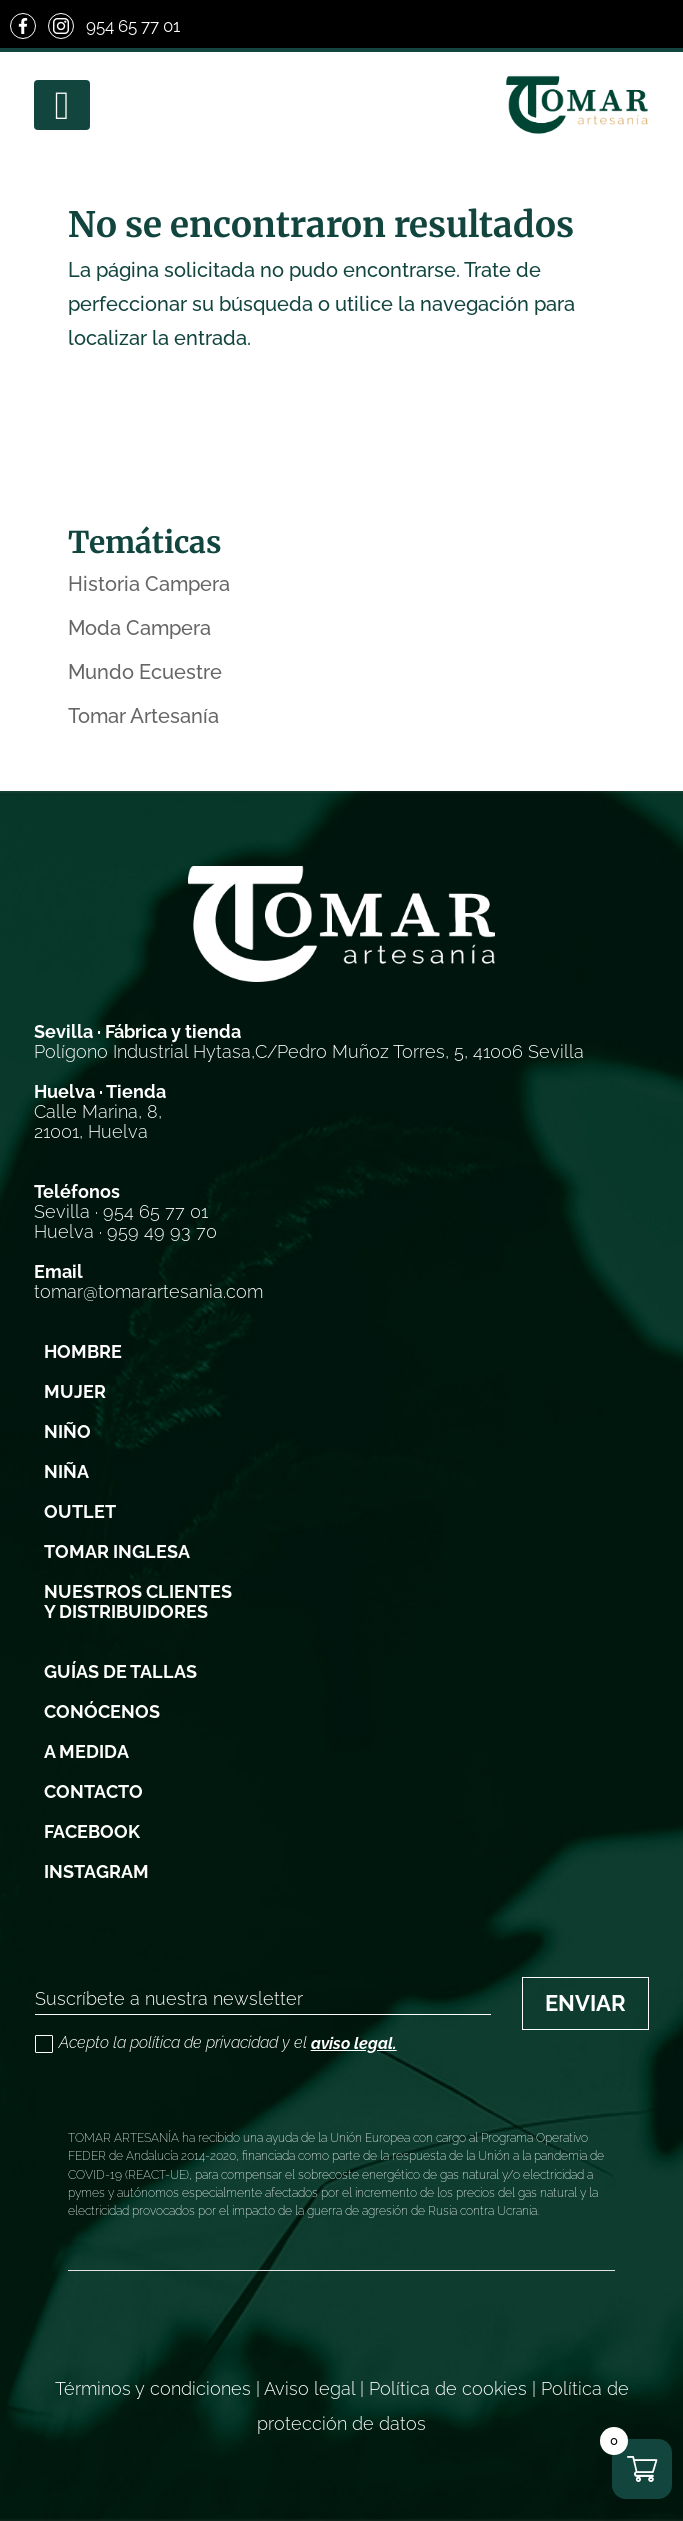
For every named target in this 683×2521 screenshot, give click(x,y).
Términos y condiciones (153, 2388)
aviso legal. (354, 2043)
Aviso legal (309, 2388)
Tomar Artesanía (143, 716)
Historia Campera (149, 584)
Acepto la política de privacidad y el (216, 2044)
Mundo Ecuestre (145, 672)
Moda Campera (139, 628)
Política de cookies (448, 2388)
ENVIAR (585, 2003)
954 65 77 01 (133, 26)
